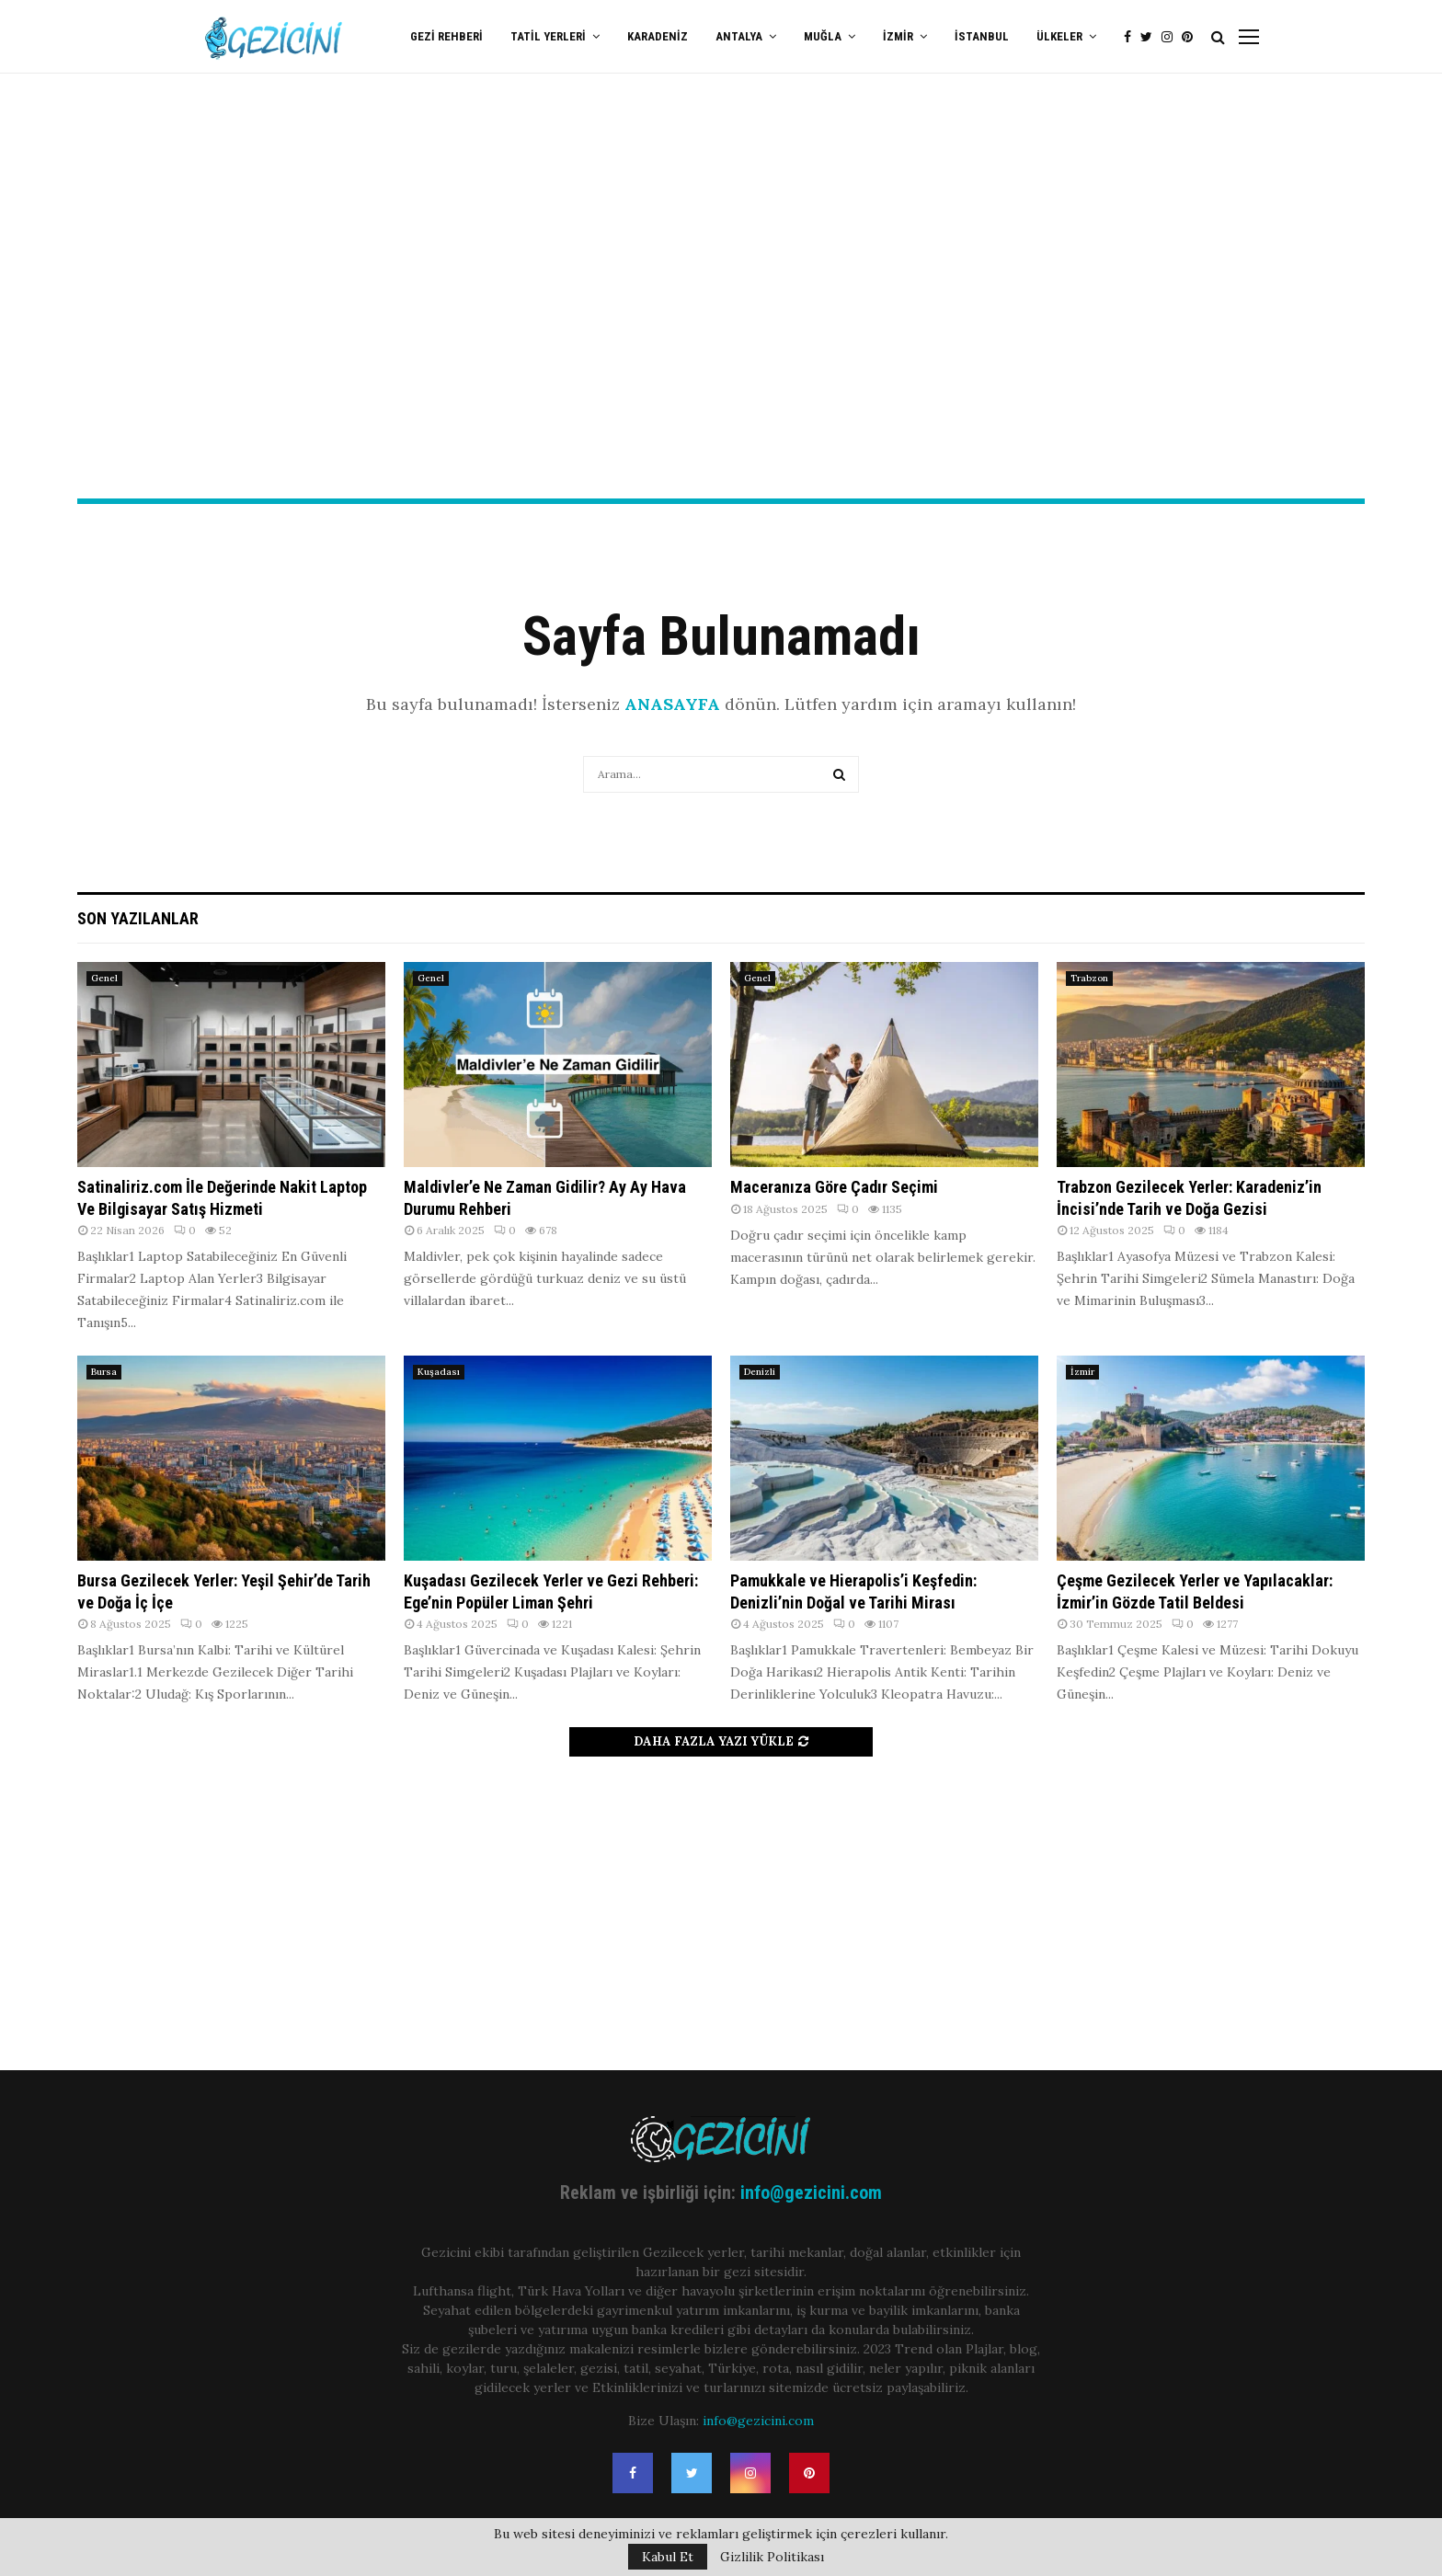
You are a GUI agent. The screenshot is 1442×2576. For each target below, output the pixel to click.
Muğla (822, 36)
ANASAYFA (672, 704)
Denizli (759, 1372)
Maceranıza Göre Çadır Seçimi (834, 1186)
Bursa (104, 1372)
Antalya (738, 36)
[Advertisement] (721, 350)
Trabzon (1089, 978)
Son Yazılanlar (138, 918)
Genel (104, 978)
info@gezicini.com (811, 2192)
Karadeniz (657, 36)
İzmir (898, 36)
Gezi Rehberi (446, 36)
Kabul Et (667, 2556)
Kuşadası (439, 1372)
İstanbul (982, 36)
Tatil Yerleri (548, 36)
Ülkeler (1059, 36)
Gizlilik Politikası (772, 2556)
